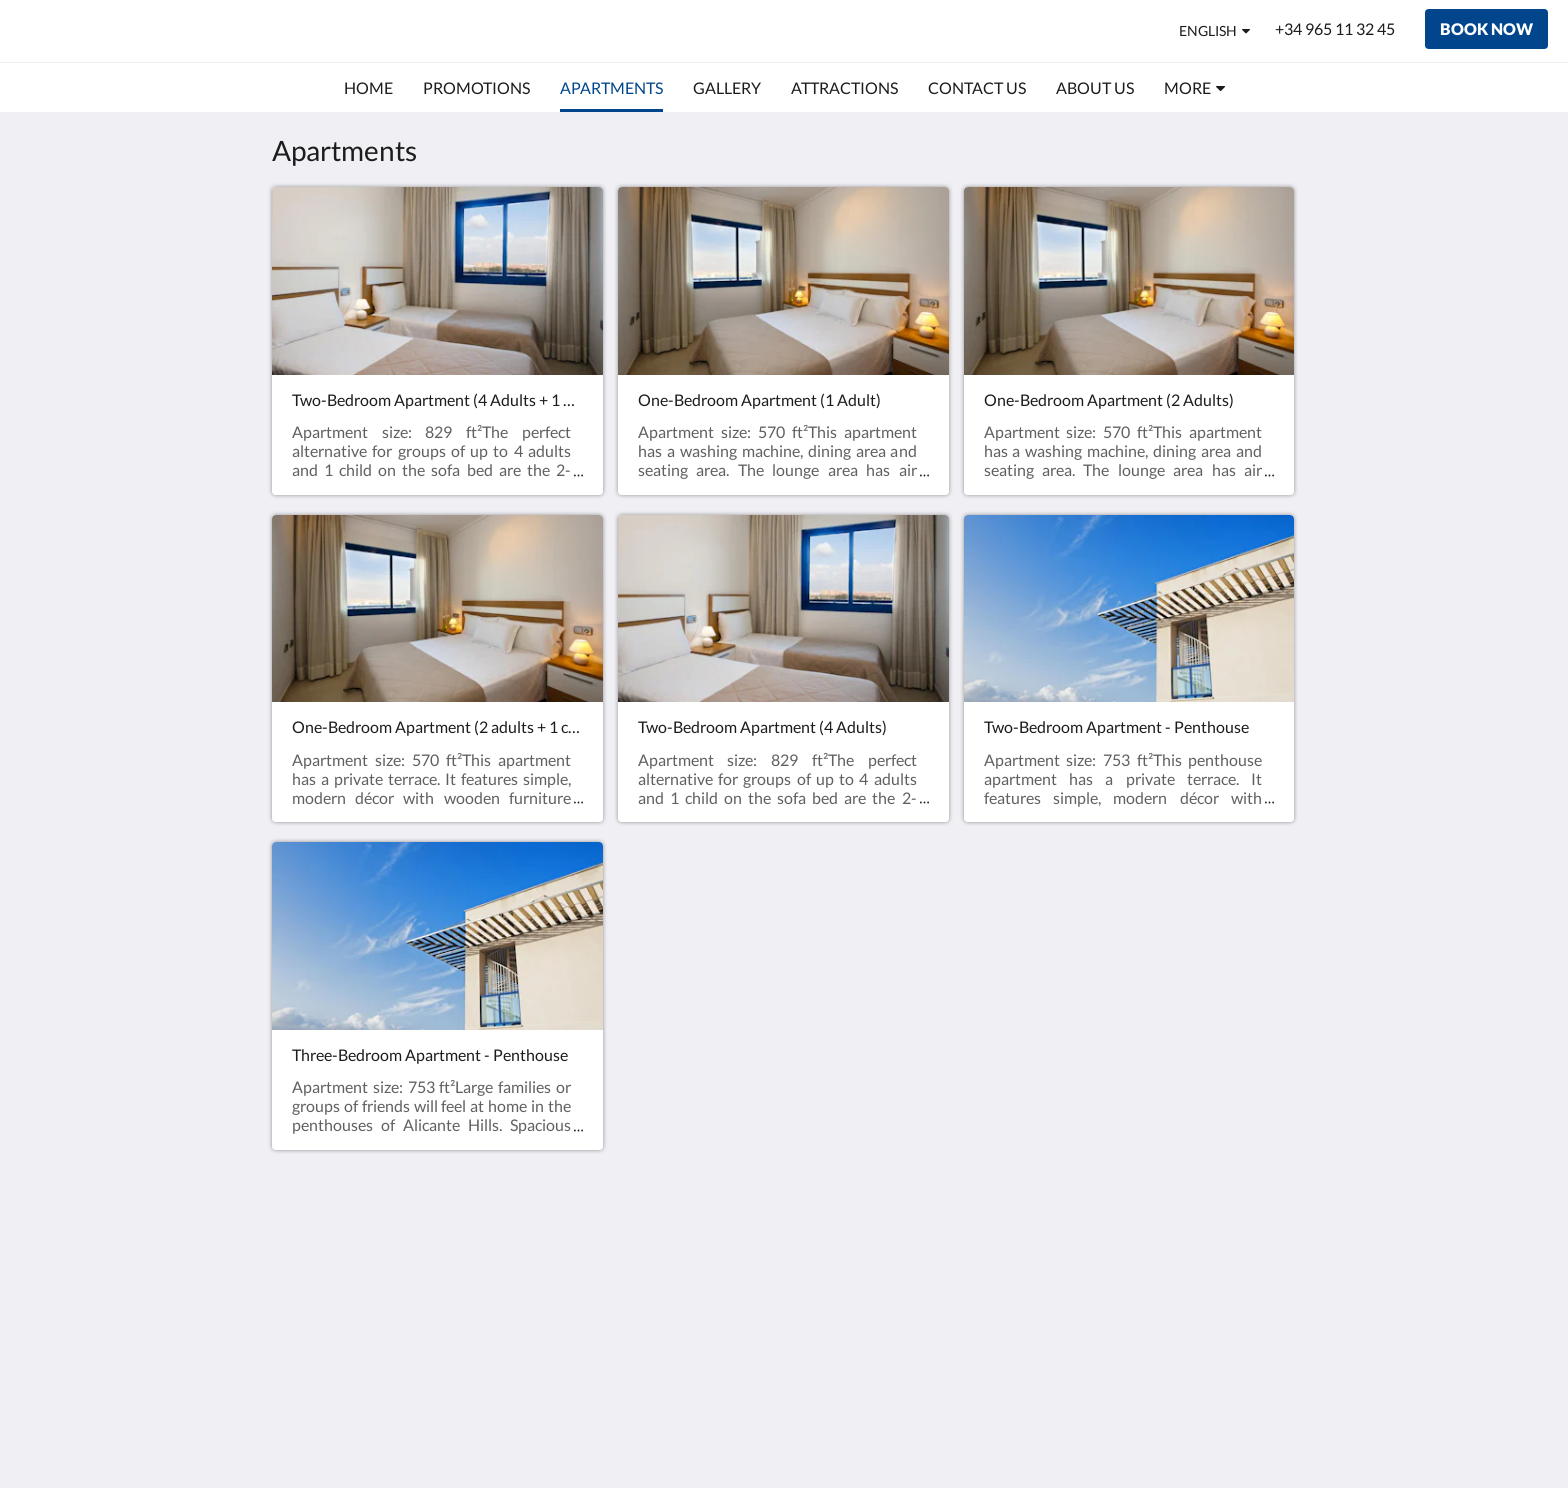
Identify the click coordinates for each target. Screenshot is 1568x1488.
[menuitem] (368, 88)
